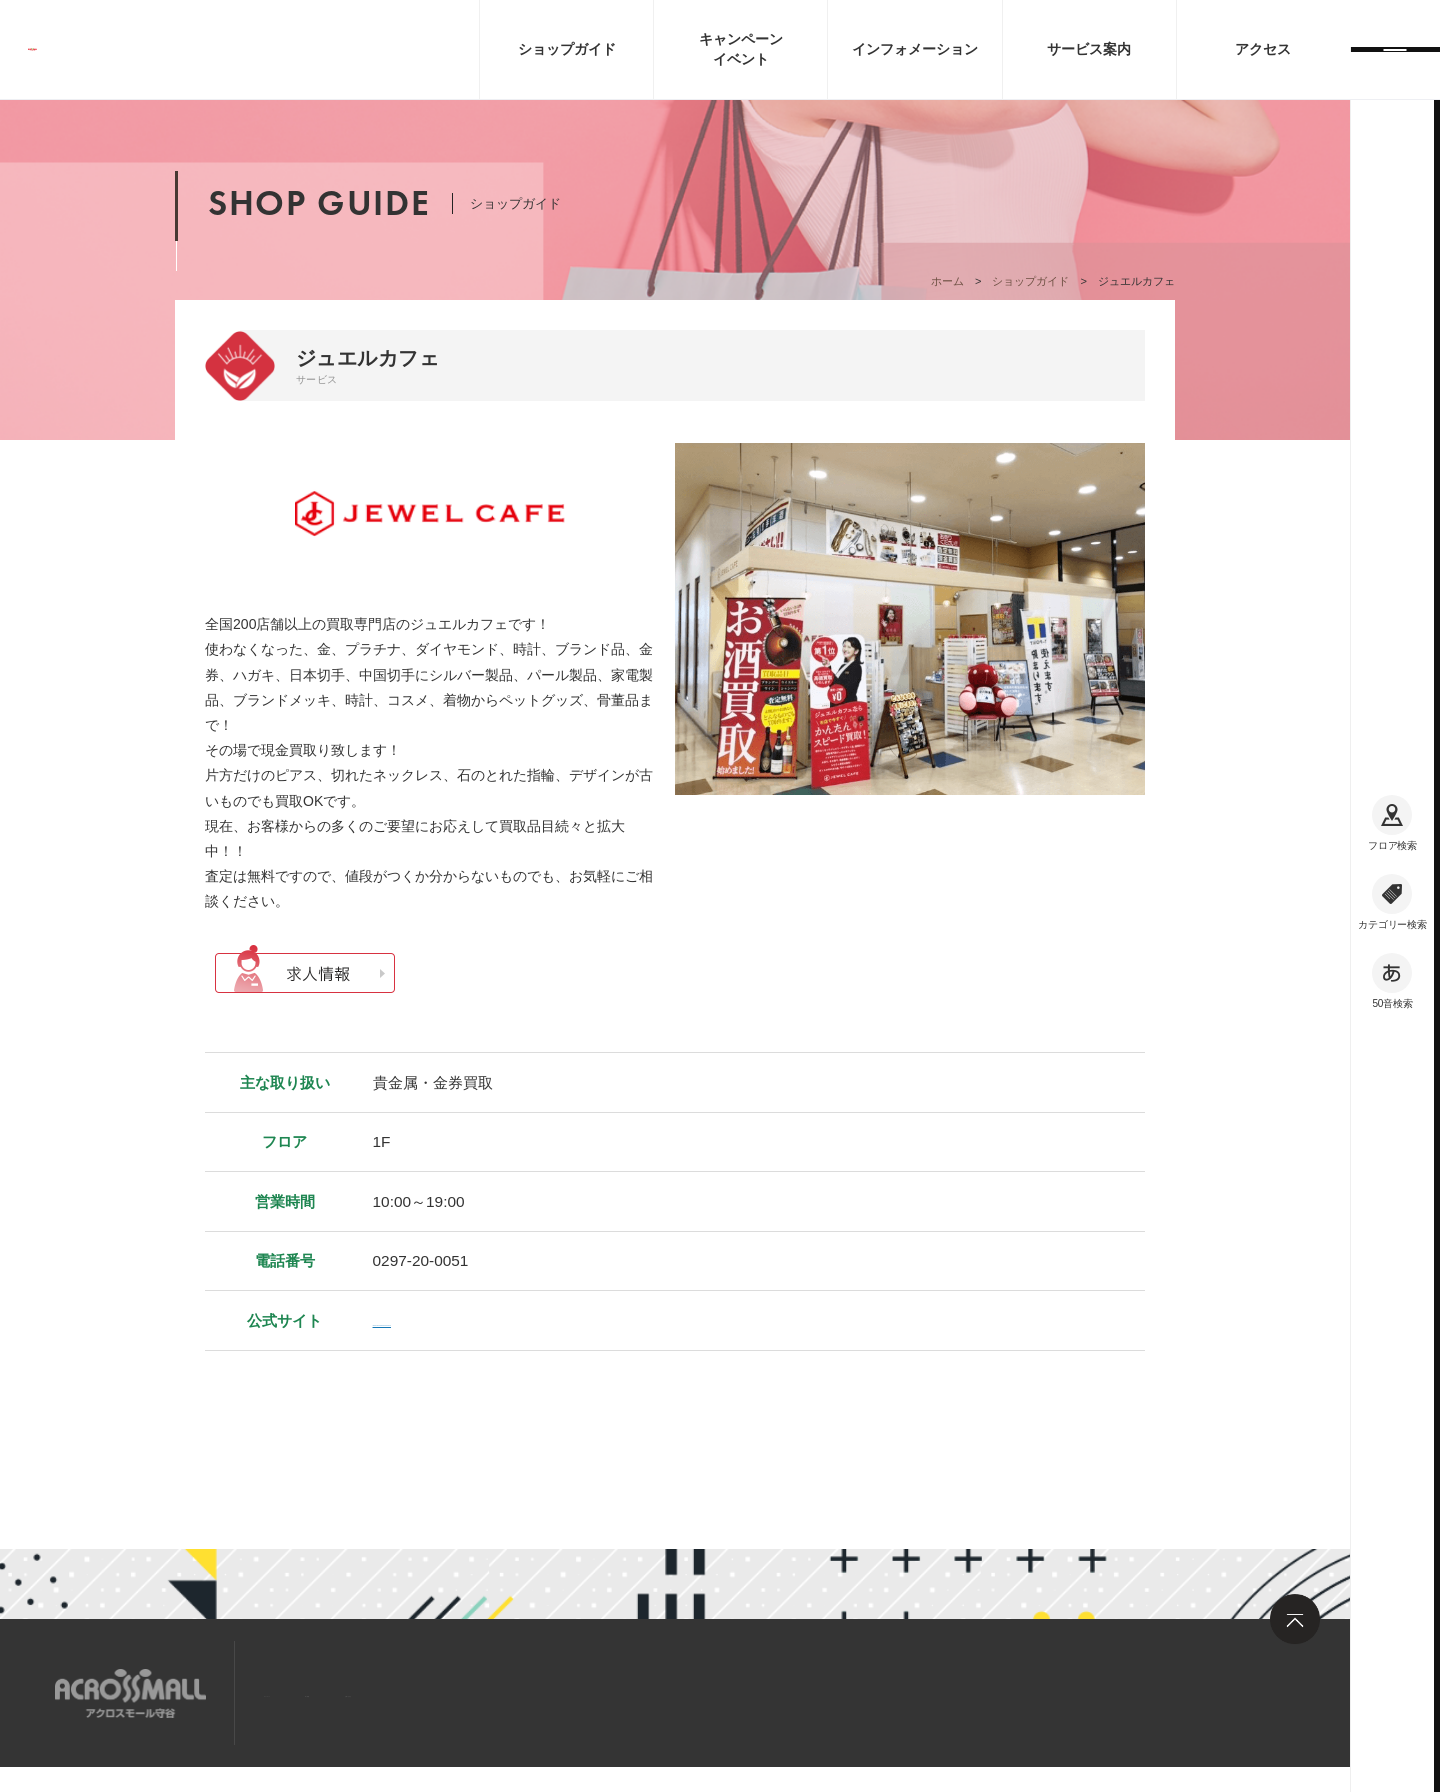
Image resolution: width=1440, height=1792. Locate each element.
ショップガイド (1030, 281)
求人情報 (424, 1691)
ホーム (947, 281)
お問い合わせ (535, 1691)
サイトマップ (313, 1691)
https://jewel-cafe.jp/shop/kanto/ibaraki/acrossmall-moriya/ (570, 1320)
